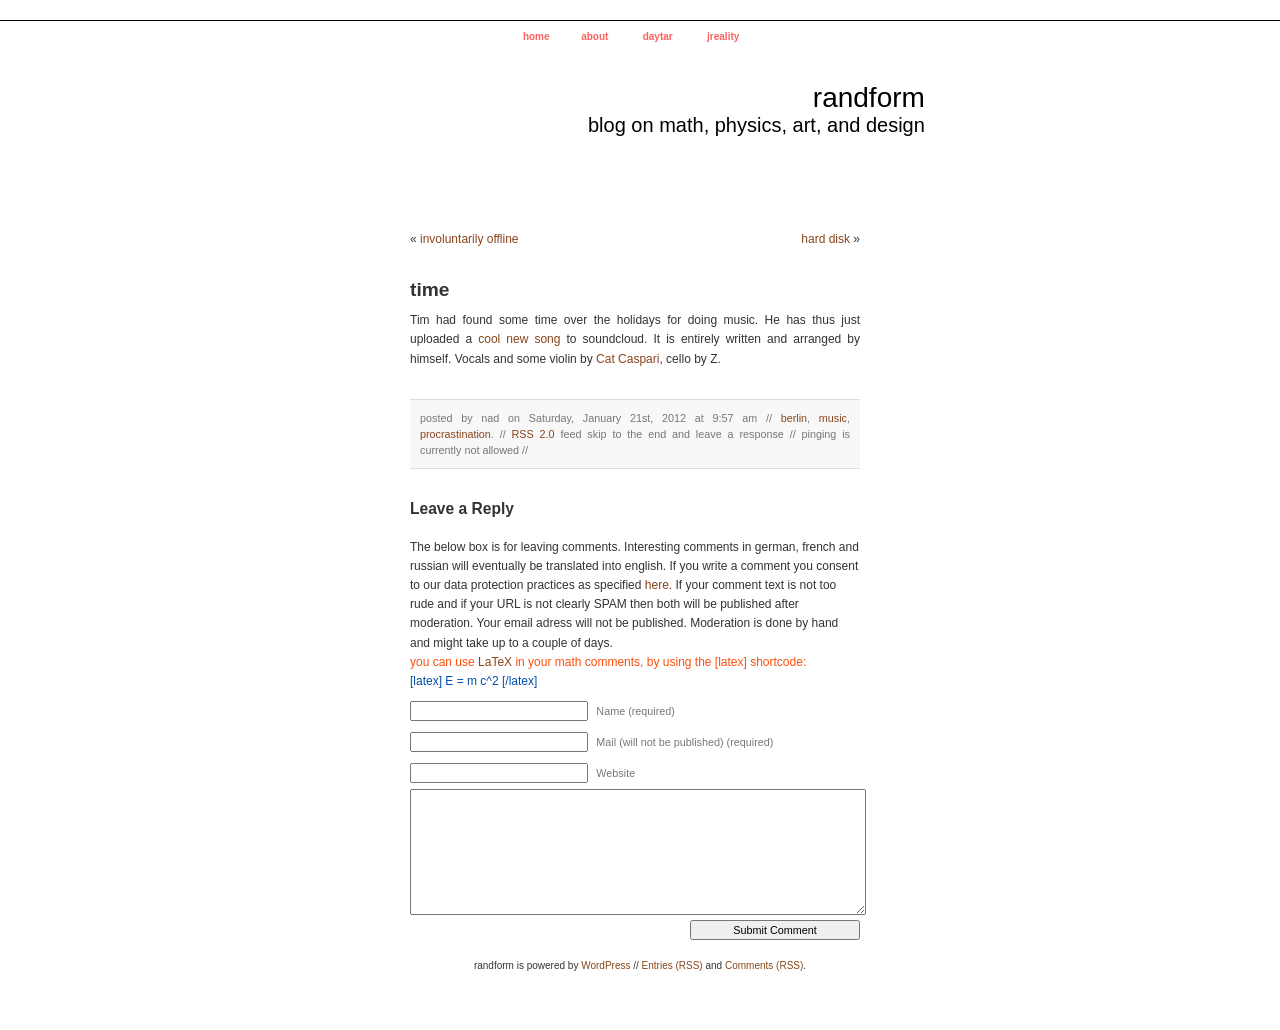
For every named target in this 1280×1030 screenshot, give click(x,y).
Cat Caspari (627, 359)
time (429, 289)
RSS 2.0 (533, 434)
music (833, 418)
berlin (794, 418)
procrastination (455, 434)
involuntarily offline (469, 239)
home (536, 36)
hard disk (825, 239)
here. (658, 585)
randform (869, 97)
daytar (658, 36)
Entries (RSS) (672, 965)
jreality (723, 36)
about (594, 36)
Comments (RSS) (764, 965)
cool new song (519, 339)
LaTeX (495, 662)
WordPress (605, 965)
